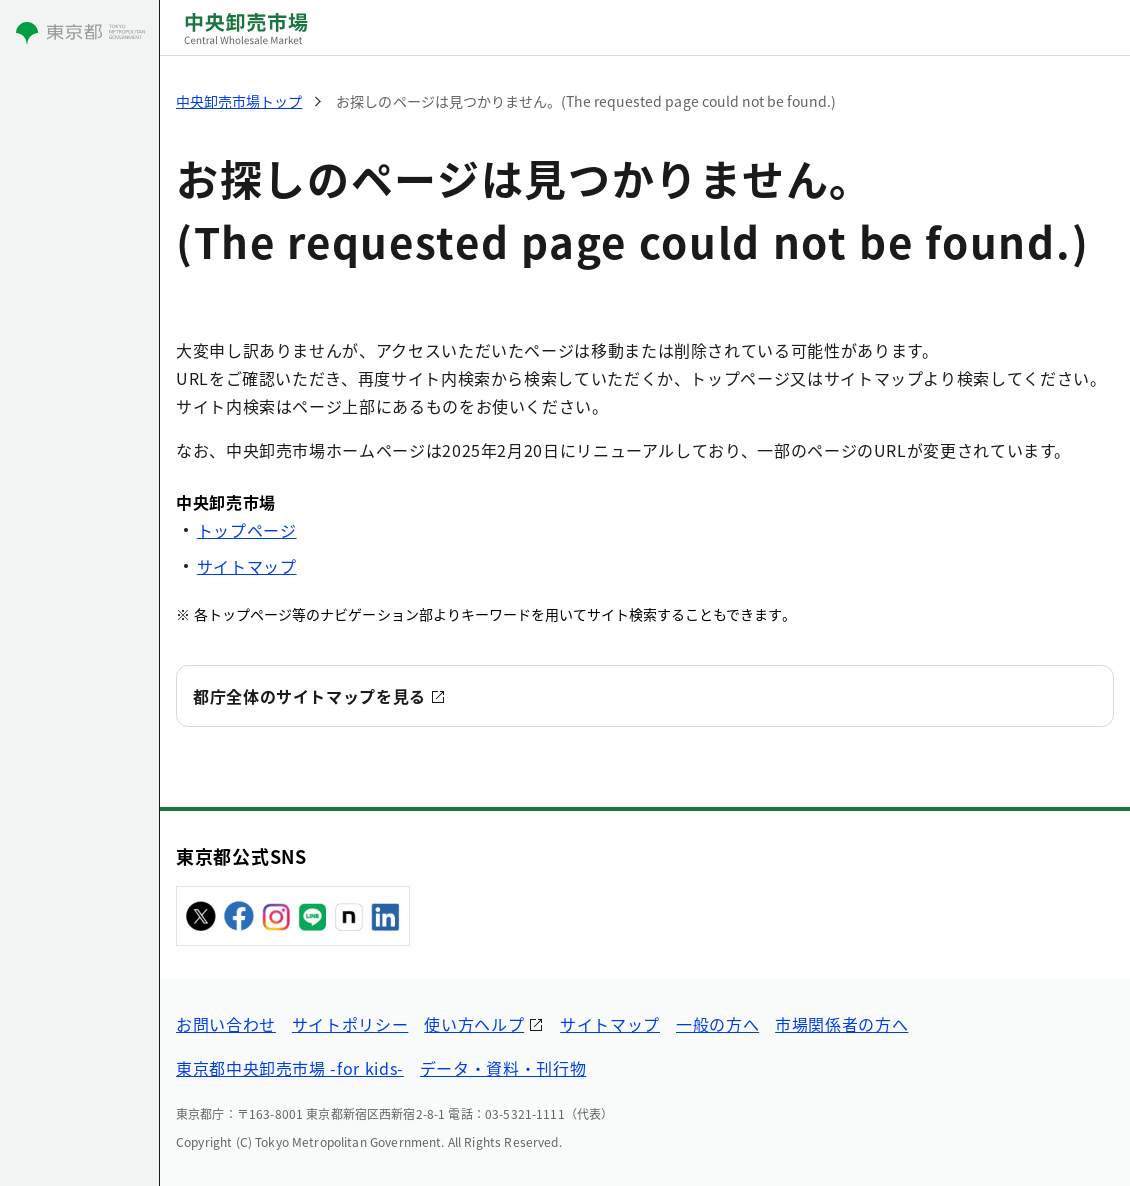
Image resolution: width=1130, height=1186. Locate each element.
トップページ (247, 530)
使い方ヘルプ (474, 1024)
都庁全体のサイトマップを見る (309, 696)
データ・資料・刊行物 (503, 1068)
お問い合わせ (226, 1024)
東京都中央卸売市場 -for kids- (290, 1068)
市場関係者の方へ (841, 1024)
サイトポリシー (350, 1024)
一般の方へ (717, 1024)
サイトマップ (247, 566)
